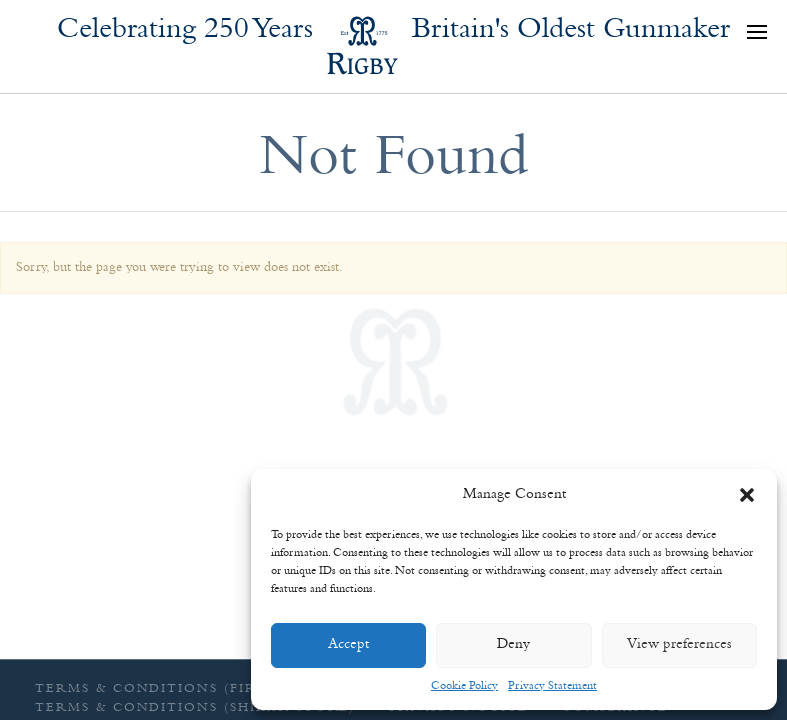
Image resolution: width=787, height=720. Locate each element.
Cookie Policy (464, 686)
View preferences (679, 644)
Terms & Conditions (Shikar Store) (195, 707)
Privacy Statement (552, 686)
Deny (513, 644)
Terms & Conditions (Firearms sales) (202, 688)
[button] (747, 495)
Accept (348, 644)
